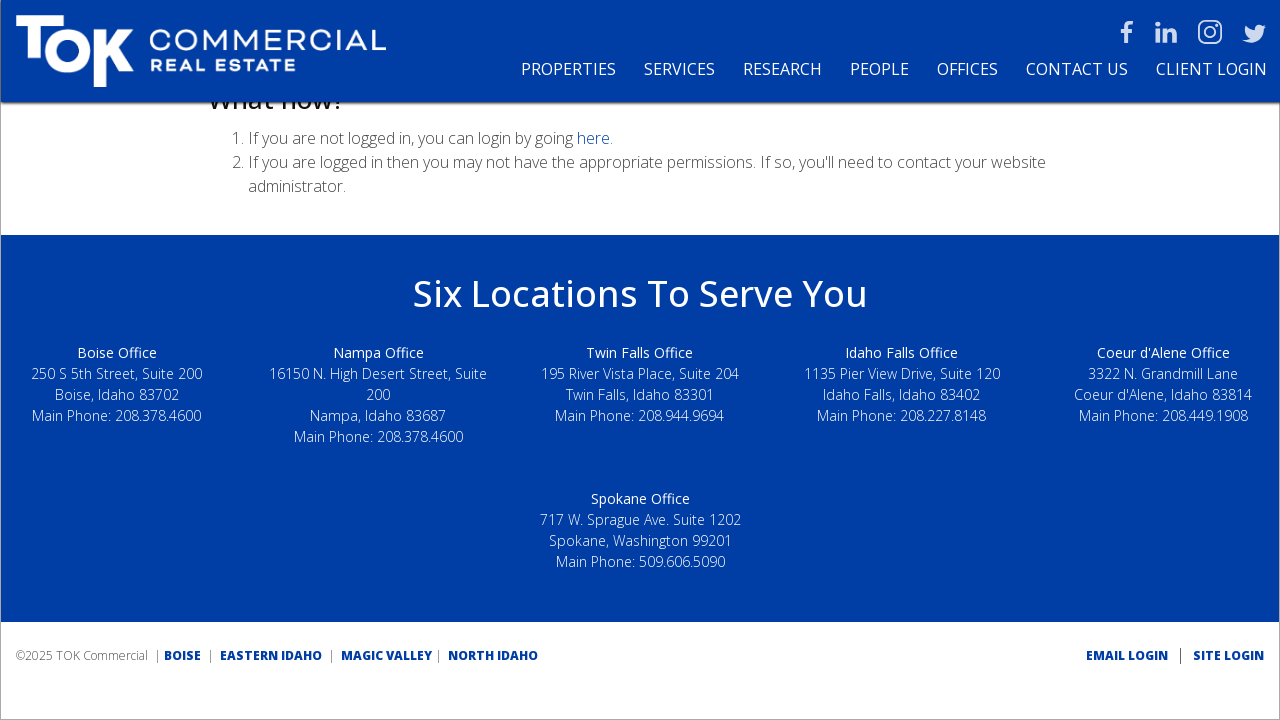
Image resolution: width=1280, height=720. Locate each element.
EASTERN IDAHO (271, 655)
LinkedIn (1166, 32)
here (593, 138)
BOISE (182, 655)
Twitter (1254, 32)
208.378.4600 (158, 415)
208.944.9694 (681, 415)
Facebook (1127, 32)
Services (679, 69)
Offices (967, 69)
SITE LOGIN (1228, 655)
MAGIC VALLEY (386, 655)
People (879, 69)
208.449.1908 (1205, 415)
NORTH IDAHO (493, 655)
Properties (568, 69)
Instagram (1210, 32)
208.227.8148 (943, 415)
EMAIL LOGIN (1127, 655)
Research (782, 69)
